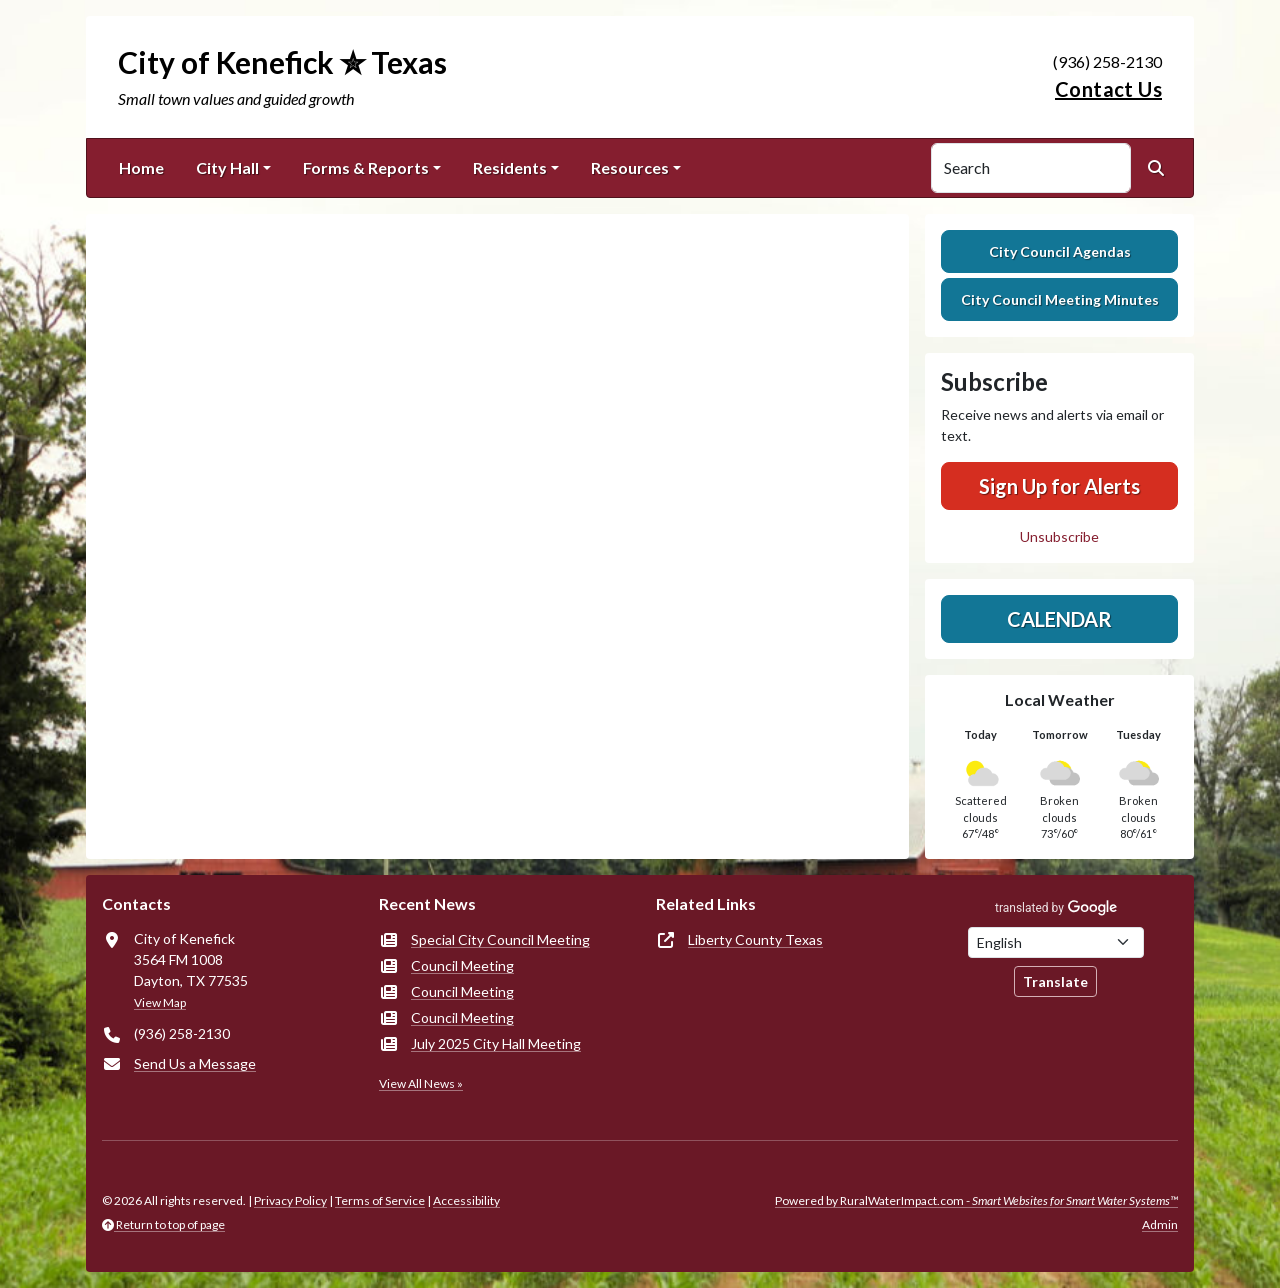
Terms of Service (380, 1200)
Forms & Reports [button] (366, 167)
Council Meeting (462, 965)
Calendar (1059, 619)
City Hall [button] (227, 167)
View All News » (421, 1083)
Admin (1160, 1224)
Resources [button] (630, 167)
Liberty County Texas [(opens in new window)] (755, 939)
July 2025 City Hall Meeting (496, 1043)
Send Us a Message (195, 1063)
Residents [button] (510, 167)
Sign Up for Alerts (1059, 486)
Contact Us (1108, 89)
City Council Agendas (1060, 251)
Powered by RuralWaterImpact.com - (976, 1200)
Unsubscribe (1059, 536)
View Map (160, 1002)
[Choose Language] (1056, 942)
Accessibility (466, 1200)
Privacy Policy (290, 1200)
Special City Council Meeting (500, 939)
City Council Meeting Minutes (1060, 299)
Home (141, 167)
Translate (1055, 981)
